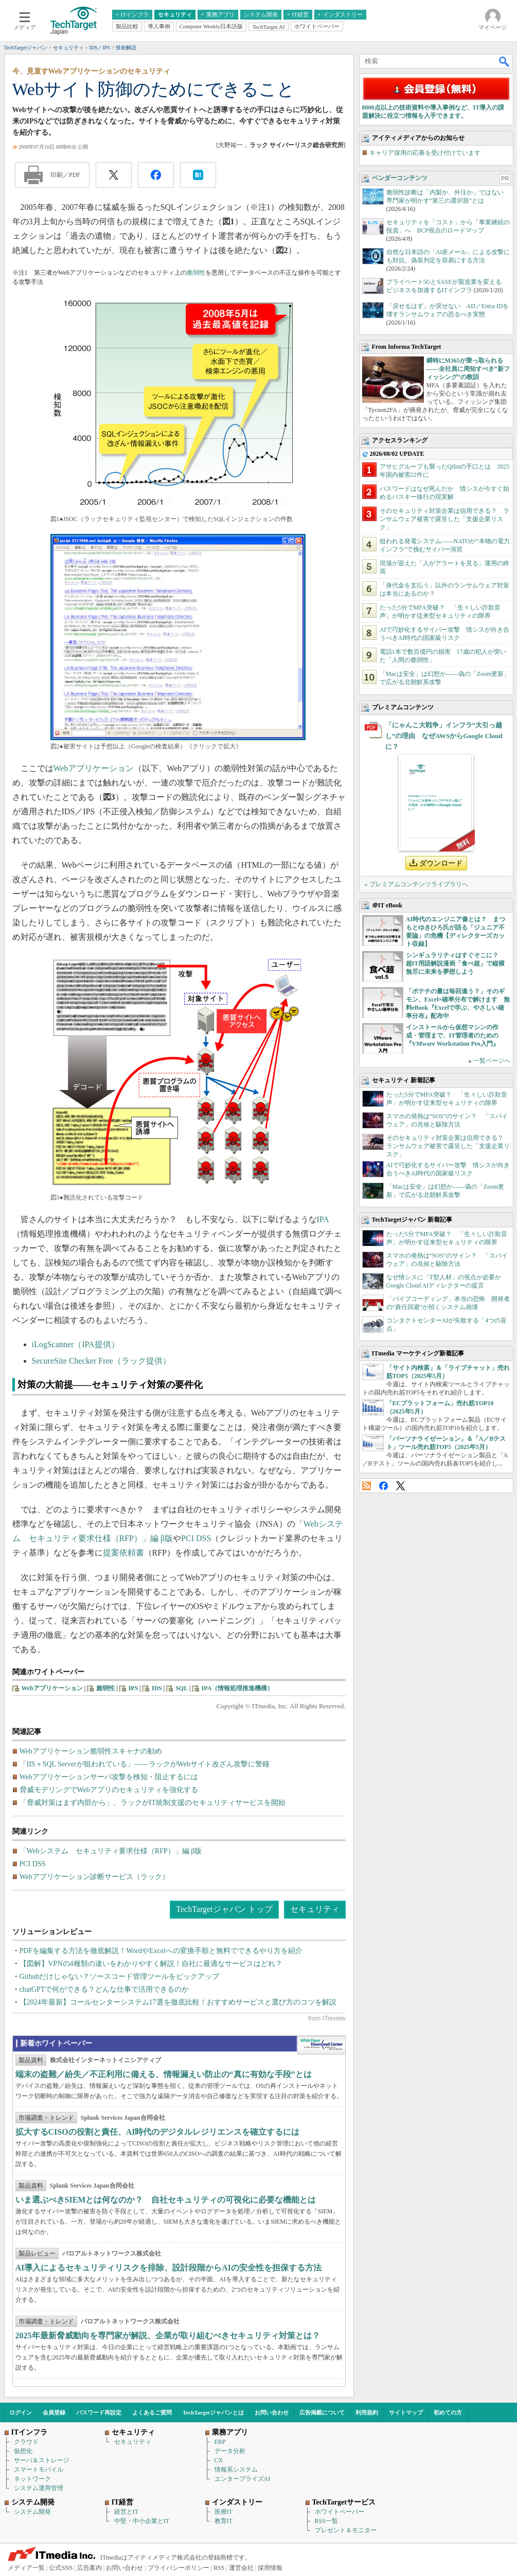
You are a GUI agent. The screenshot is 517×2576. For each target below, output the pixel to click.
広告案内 (89, 2567)
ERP (220, 2441)
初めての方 (448, 2412)
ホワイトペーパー (339, 2511)
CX (219, 2460)
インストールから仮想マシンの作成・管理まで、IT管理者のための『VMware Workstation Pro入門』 (452, 1035)
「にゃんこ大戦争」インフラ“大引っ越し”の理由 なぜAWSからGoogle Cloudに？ (444, 735)
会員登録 (54, 2412)
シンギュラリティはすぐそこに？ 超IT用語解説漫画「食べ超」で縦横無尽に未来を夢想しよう (455, 963)
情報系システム (236, 2469)
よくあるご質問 (152, 2412)
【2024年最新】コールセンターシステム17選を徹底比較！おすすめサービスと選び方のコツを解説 (178, 2002)
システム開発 (32, 2511)
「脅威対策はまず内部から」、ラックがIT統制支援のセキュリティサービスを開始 (153, 1802)
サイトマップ (406, 2412)
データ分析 (230, 2451)
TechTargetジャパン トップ (224, 1909)
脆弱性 (196, 272)
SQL (181, 1688)
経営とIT (126, 2511)
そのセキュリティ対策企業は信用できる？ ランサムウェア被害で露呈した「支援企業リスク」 (444, 519)
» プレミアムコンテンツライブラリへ (416, 884)
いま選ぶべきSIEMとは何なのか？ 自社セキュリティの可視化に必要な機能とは (165, 2199)
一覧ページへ (491, 1060)
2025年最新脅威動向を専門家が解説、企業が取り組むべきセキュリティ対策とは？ (167, 2335)
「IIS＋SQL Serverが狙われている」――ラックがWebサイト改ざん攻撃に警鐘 (145, 1764)
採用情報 (270, 2567)
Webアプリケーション (94, 768)
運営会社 (241, 2567)
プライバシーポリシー (178, 2567)
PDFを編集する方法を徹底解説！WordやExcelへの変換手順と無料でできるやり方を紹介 (161, 1951)
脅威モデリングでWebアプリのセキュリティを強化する (109, 1790)
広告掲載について (322, 2412)
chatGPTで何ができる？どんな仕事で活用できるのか (104, 1989)
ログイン (20, 2412)
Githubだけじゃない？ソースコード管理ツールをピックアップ (120, 1976)
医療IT (224, 2511)
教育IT (224, 2521)
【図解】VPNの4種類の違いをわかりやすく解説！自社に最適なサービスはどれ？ (151, 1963)
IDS (157, 1688)
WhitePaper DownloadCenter (321, 2045)
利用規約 (366, 2412)
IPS (133, 1688)
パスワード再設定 (98, 2412)
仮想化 (23, 2451)
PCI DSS (196, 1538)
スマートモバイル (38, 2469)
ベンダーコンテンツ (399, 178)
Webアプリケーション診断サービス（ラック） (94, 1877)
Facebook (383, 1485)
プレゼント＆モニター (346, 2530)
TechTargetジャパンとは (213, 2412)
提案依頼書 (123, 1552)
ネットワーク (32, 2478)
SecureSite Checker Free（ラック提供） (101, 1360)
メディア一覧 (26, 2567)
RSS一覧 (326, 2521)
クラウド (26, 2441)
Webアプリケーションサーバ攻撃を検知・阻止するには (109, 1777)
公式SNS (61, 2567)
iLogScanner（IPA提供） (75, 1344)
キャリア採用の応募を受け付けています (424, 152)
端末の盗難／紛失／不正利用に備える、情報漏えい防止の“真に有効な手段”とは (163, 2074)
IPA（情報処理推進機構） (238, 1688)
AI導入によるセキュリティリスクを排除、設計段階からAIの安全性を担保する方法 (168, 2267)
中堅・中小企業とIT (141, 2521)
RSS (366, 1485)
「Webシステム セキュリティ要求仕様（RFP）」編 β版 (111, 1851)
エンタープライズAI (243, 2478)
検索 (504, 61)
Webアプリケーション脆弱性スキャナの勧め (91, 1751)
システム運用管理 (38, 2488)
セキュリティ (315, 1909)
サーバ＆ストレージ (41, 2460)
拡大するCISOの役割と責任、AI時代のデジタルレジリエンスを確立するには (157, 2131)
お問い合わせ (272, 2412)
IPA (323, 1219)
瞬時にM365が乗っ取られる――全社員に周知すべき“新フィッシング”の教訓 (468, 369)
